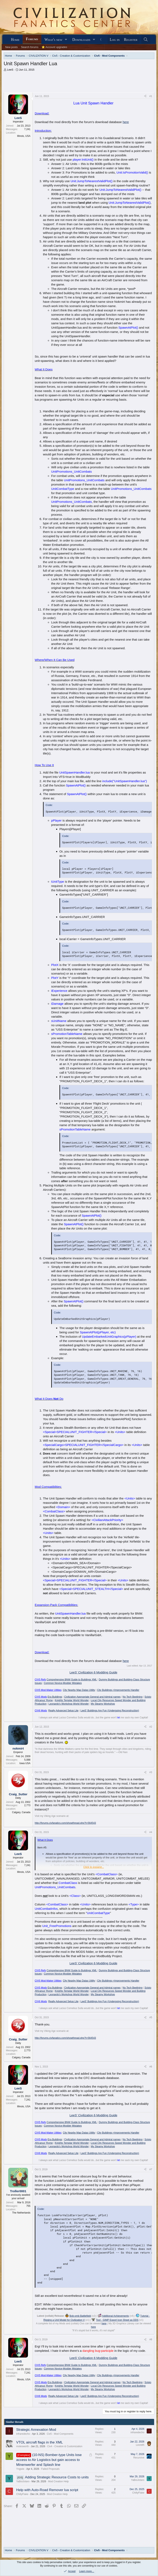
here (126, 122)
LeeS (10, 69)
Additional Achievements (115, 2315)
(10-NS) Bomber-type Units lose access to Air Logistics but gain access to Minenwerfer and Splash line (49, 2460)
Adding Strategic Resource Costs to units (57, 2477)
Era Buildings (55, 1696)
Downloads (81, 40)
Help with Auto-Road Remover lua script (47, 2490)
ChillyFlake (22, 2494)
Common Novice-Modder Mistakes (63, 1683)
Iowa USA (24, 1763)
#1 (150, 96)
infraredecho (23, 2433)
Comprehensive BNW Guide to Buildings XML (72, 1679)
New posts (11, 47)
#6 (150, 2066)
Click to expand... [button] (93, 1867)
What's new (53, 40)
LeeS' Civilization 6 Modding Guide (93, 1672)
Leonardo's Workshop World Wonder (69, 1703)
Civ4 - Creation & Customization (64, 2446)
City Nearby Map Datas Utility (79, 1690)
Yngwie (20, 2468)
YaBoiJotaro (22, 2481)
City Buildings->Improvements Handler (118, 1690)
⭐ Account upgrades (54, 47)
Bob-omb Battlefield (80, 2315)
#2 (150, 1726)
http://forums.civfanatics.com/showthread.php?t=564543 (65, 1823)
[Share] (145, 96)
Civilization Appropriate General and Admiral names (92, 1696)
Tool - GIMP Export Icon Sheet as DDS (117, 2320)
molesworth (22, 2446)
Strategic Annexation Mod (36, 2430)
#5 (150, 2017)
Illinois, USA (23, 136)
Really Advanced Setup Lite (63, 1710)
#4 (150, 1832)
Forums (32, 39)
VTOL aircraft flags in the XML (39, 2442)
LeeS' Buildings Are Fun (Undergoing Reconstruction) (109, 1710)
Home (15, 40)
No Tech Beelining (133, 1696)
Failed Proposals (50, 2468)
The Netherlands (21, 2212)
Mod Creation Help (58, 2481)
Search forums (29, 47)
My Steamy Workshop (103, 1703)
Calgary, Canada (21, 1812)
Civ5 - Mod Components (60, 2433)
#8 (150, 2339)
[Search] (145, 39)
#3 (150, 1772)
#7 (150, 2169)
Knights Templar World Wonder (72, 1700)
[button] (66, 39)
